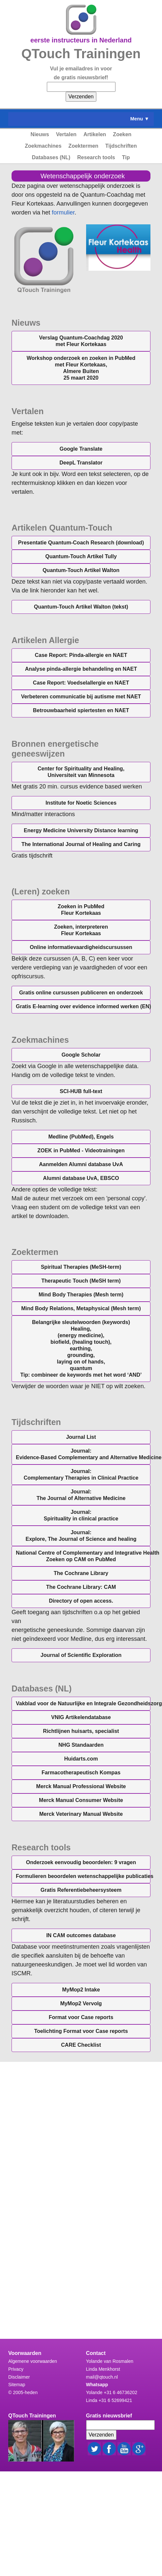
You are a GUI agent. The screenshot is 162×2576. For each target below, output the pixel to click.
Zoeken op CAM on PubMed (83, 1556)
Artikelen (94, 134)
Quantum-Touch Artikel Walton (81, 570)
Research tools (96, 157)
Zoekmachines (43, 146)
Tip (126, 157)
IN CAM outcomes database (81, 1935)
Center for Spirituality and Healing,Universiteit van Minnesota (81, 772)
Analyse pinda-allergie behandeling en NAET (81, 669)
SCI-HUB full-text (81, 1091)
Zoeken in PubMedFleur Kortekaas (81, 910)
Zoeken (122, 134)
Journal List (81, 1437)
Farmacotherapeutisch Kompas (81, 1772)
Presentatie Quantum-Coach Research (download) (81, 542)
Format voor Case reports (81, 2017)
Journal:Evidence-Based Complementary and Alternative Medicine (83, 1454)
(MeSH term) (81, 1281)
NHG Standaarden (81, 1745)
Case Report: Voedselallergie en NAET (81, 683)
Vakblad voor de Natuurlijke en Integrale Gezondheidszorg (83, 1703)
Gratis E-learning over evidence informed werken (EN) (83, 1006)
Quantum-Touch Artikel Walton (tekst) (81, 607)
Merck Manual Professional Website (81, 1786)
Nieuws (40, 134)
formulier (63, 212)
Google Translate (81, 449)
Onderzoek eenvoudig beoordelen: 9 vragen (81, 1862)
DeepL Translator (80, 462)
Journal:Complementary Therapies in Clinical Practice (81, 1474)
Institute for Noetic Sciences (81, 803)
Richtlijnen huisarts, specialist (81, 1731)
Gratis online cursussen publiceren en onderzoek (81, 992)
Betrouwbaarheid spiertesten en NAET (81, 710)
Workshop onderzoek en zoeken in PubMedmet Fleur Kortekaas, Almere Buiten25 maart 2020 (81, 368)
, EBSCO (81, 1178)
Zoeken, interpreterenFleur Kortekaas (81, 930)
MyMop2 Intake (81, 1989)
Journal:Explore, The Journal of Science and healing (80, 1536)
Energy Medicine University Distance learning (81, 830)
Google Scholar (80, 1055)
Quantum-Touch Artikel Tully (81, 556)
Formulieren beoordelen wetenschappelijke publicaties (83, 1876)
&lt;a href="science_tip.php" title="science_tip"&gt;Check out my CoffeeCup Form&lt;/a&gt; (81, 2194)
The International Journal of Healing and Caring (81, 844)
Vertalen (66, 134)
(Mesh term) (81, 1294)
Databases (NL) (51, 157)
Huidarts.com (81, 1759)
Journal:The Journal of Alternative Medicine (81, 1495)
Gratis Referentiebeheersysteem (81, 1890)
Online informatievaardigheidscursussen (81, 947)
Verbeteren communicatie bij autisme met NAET (81, 696)
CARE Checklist (81, 2045)
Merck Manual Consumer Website (81, 1800)
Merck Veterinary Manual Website (81, 1814)
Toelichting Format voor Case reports (81, 2031)
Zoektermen (83, 146)
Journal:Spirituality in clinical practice (81, 1515)
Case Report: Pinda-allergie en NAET (81, 655)
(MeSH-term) (81, 1267)
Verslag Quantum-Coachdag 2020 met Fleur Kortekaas (81, 341)
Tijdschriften (121, 146)
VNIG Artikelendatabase (81, 1717)
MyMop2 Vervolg (81, 2003)
